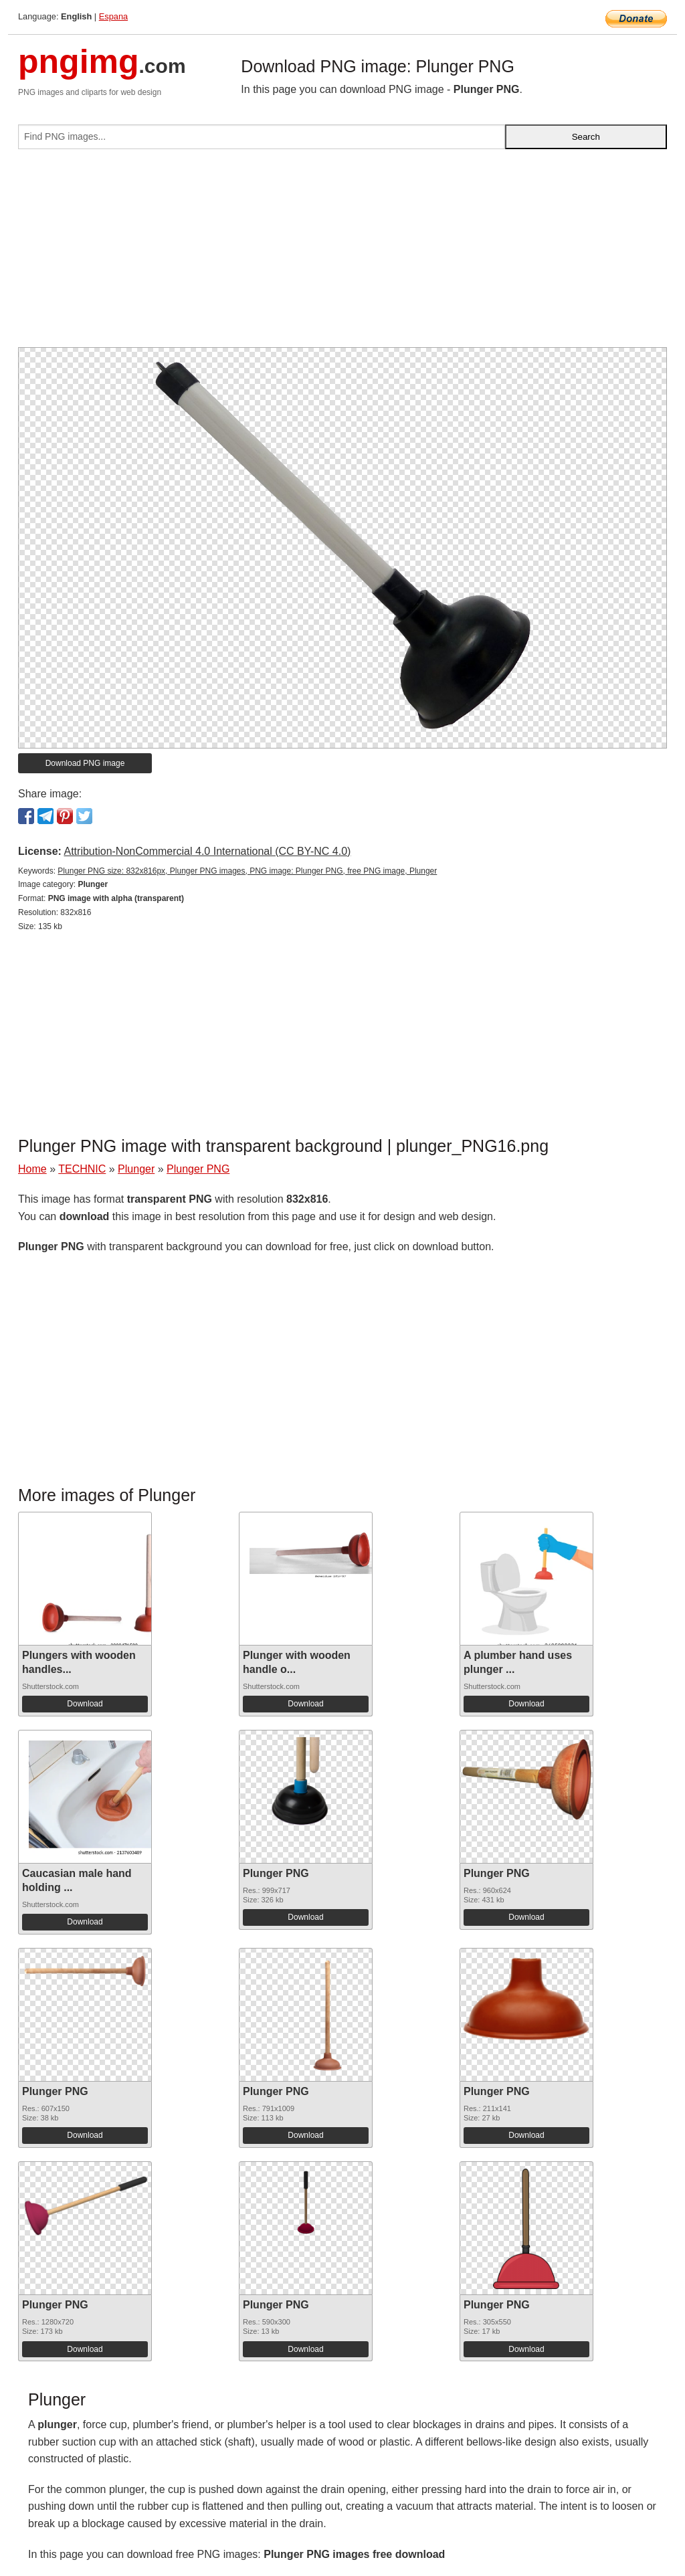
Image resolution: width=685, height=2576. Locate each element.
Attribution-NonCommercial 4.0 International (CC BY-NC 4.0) (207, 851)
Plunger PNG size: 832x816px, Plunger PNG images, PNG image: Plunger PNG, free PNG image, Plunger (247, 871)
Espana (113, 16)
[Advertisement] (342, 253)
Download (84, 1703)
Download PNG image (85, 763)
